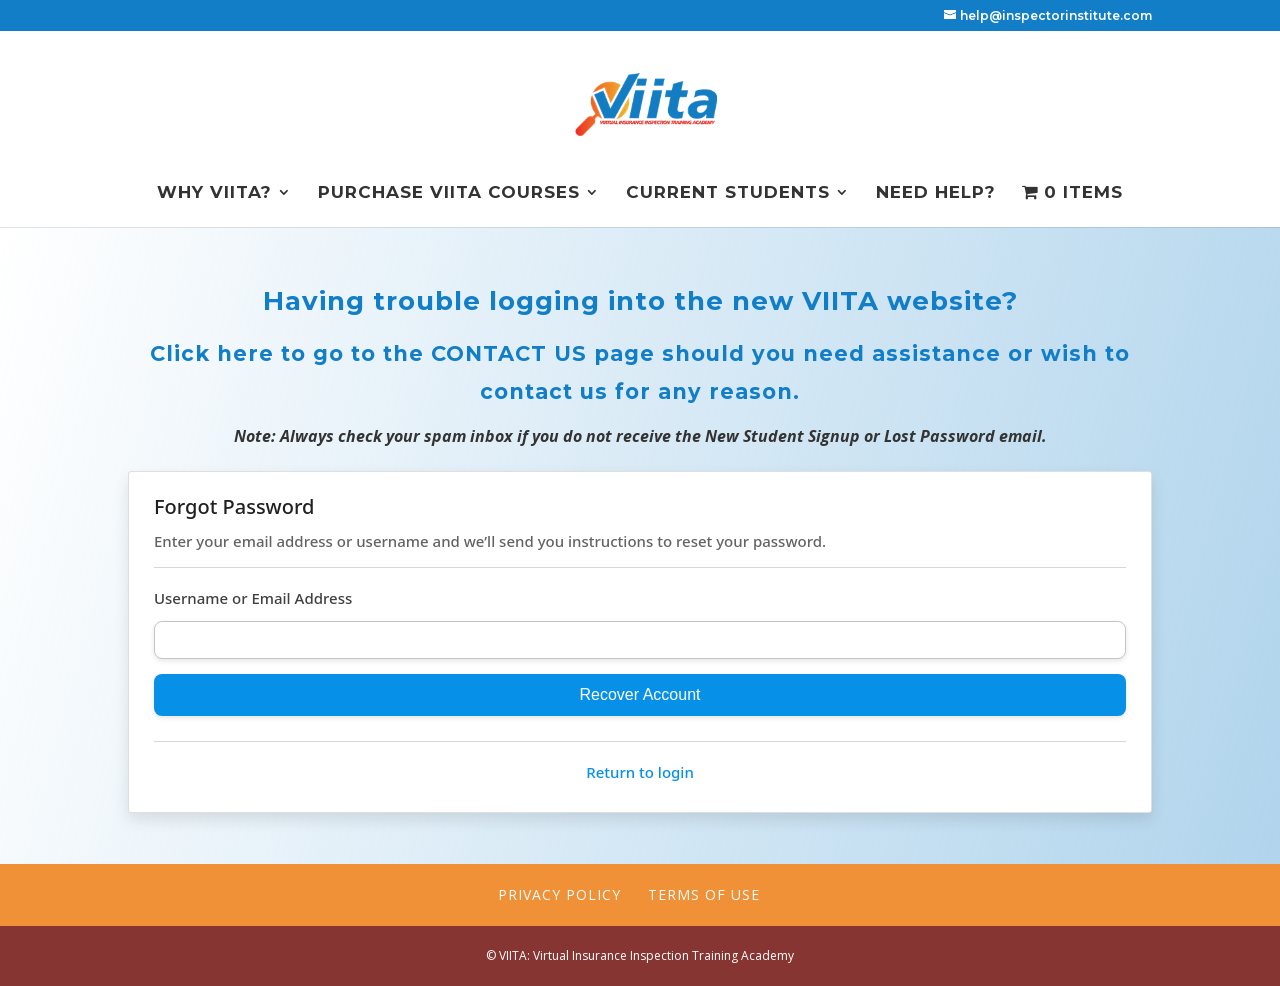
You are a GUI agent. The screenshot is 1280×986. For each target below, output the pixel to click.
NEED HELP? (936, 193)
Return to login (640, 772)
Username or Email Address (253, 598)
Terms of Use (704, 894)
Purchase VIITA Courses (449, 193)
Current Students (728, 193)
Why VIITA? (214, 193)
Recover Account (640, 694)
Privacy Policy (559, 894)
